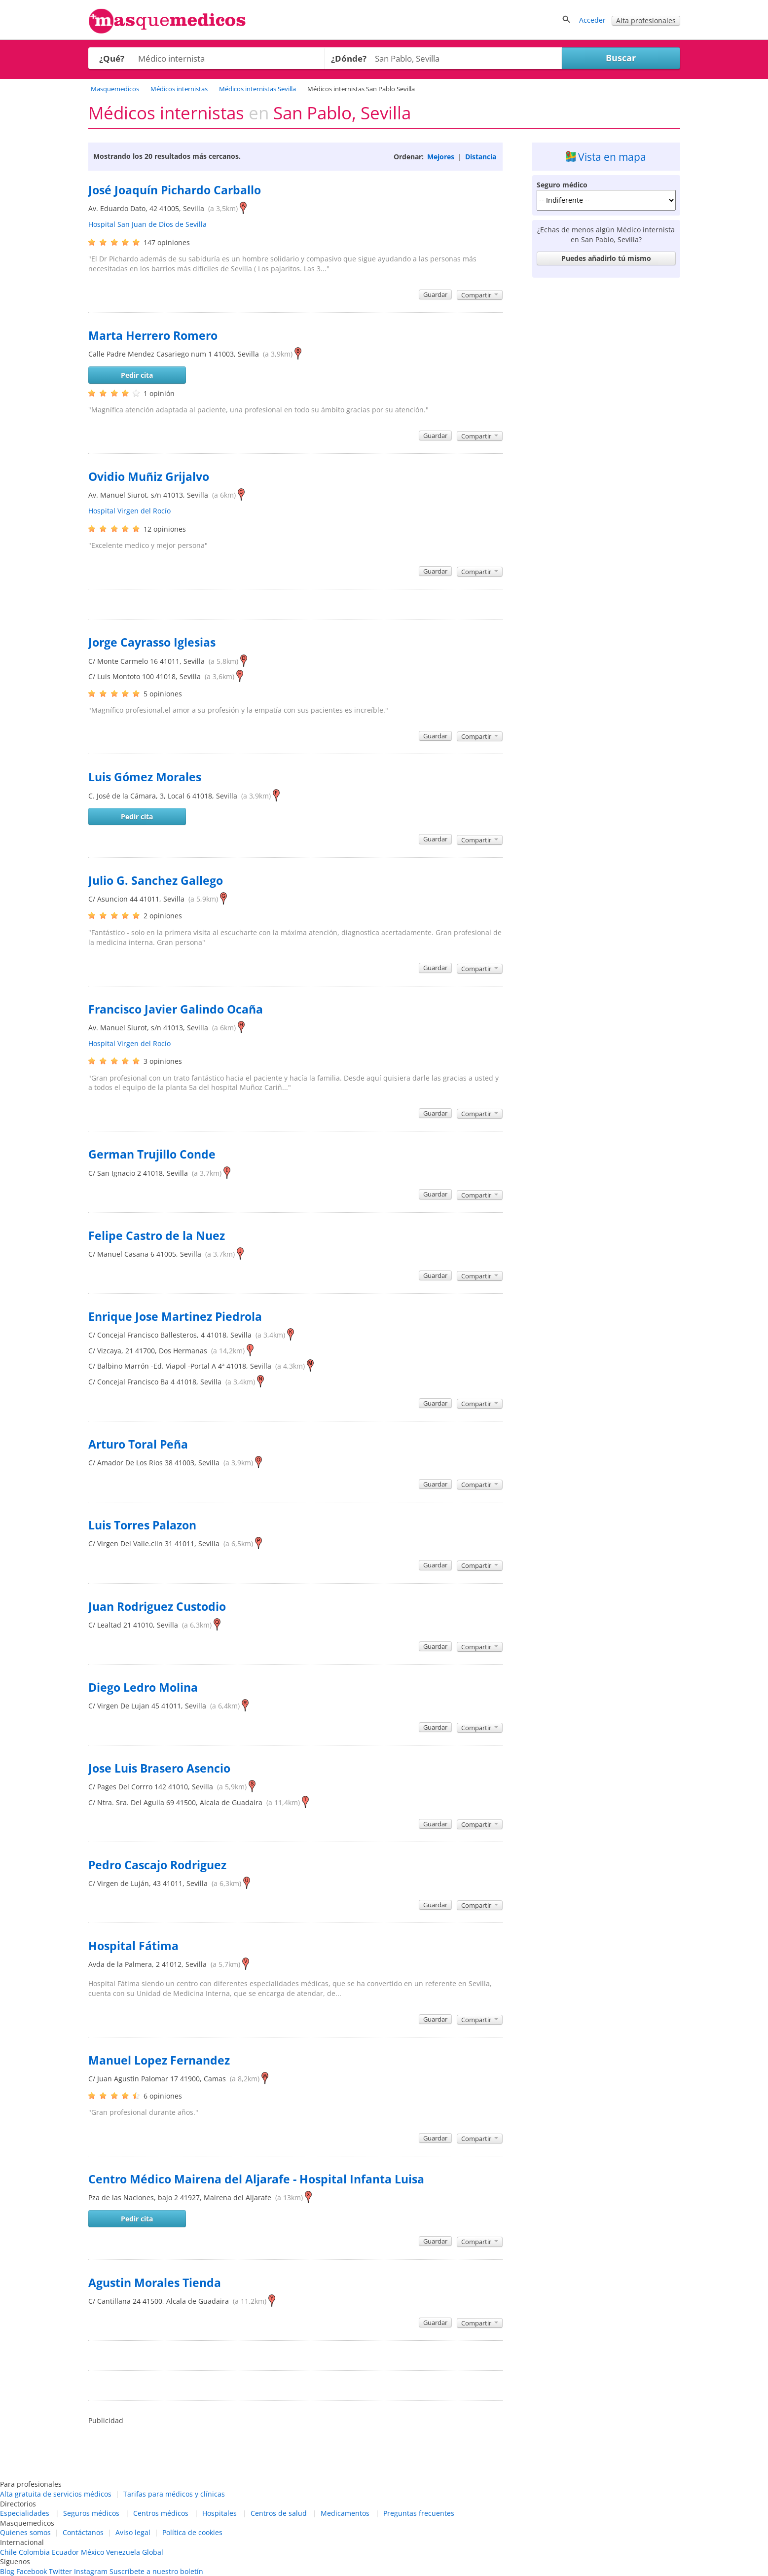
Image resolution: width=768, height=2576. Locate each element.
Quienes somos (25, 2532)
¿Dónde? (348, 58)
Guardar (435, 294)
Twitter (60, 2571)
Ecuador (65, 2552)
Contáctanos (83, 2532)
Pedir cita (137, 375)
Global (152, 2552)
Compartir (479, 294)
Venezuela (123, 2552)
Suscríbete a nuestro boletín (156, 2571)
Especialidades (24, 2513)
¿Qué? (111, 58)
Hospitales (219, 2513)
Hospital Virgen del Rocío (129, 510)
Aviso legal (132, 2532)
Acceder (592, 20)
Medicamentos (345, 2513)
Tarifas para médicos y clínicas (174, 2494)
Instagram (91, 2571)
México (92, 2552)
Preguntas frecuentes (418, 2513)
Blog (7, 2571)
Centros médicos (160, 2513)
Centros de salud (279, 2513)
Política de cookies (192, 2532)
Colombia (34, 2552)
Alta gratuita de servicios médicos (55, 2494)
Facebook (31, 2571)
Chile (8, 2552)
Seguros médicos (91, 2513)
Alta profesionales (646, 20)
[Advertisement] (606, 430)
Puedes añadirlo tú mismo (606, 258)
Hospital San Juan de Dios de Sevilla (147, 224)
